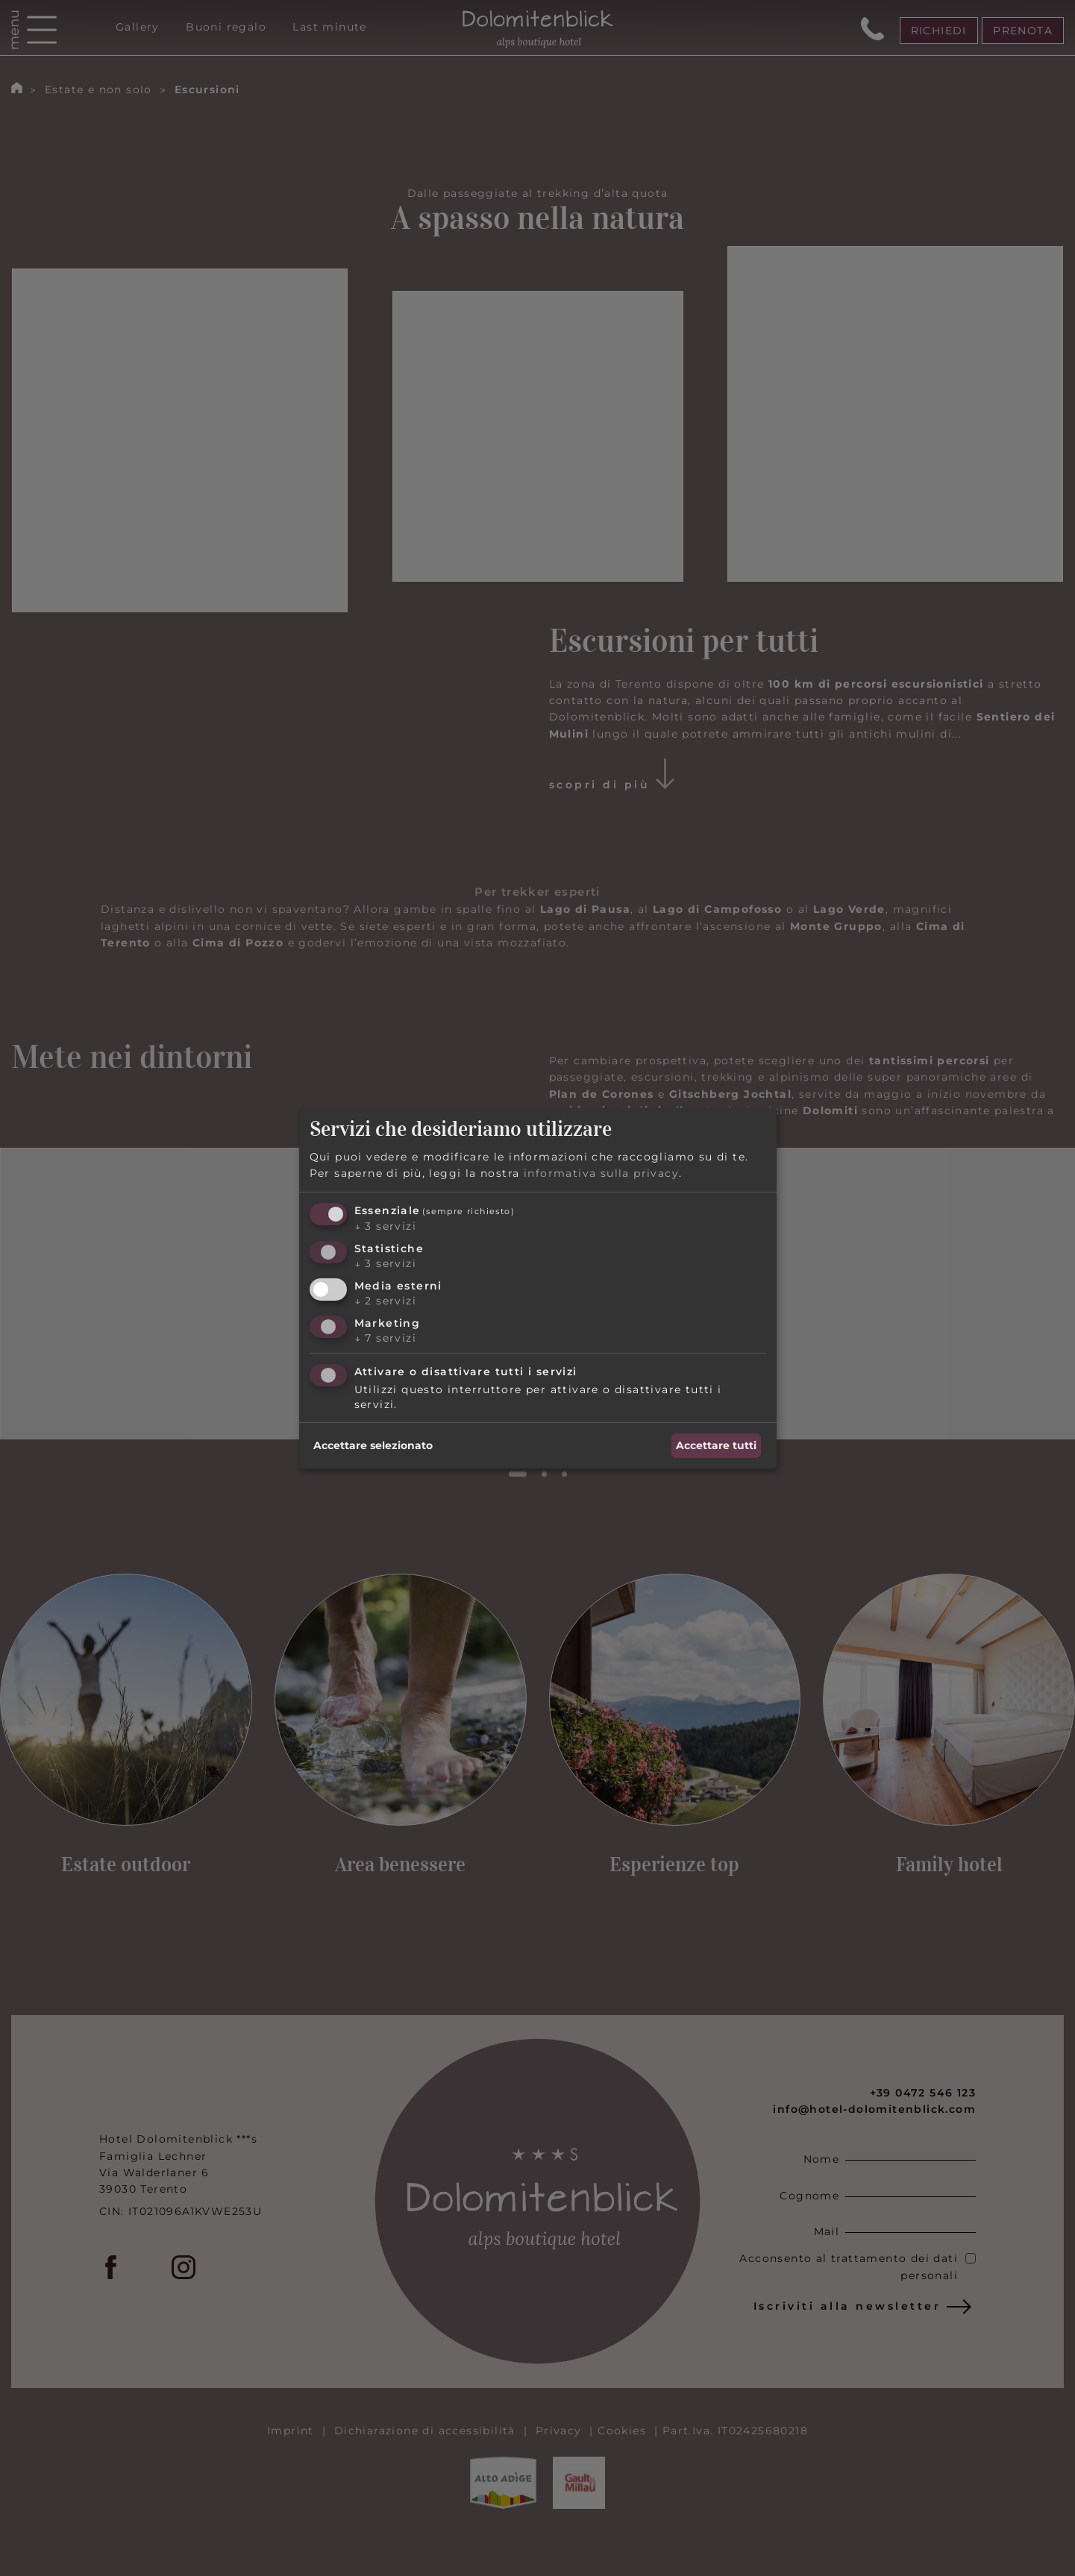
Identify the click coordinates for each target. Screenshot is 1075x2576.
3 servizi (385, 1226)
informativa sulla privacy (601, 1173)
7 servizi (385, 1338)
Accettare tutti (716, 1445)
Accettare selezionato (373, 1445)
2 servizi (385, 1300)
